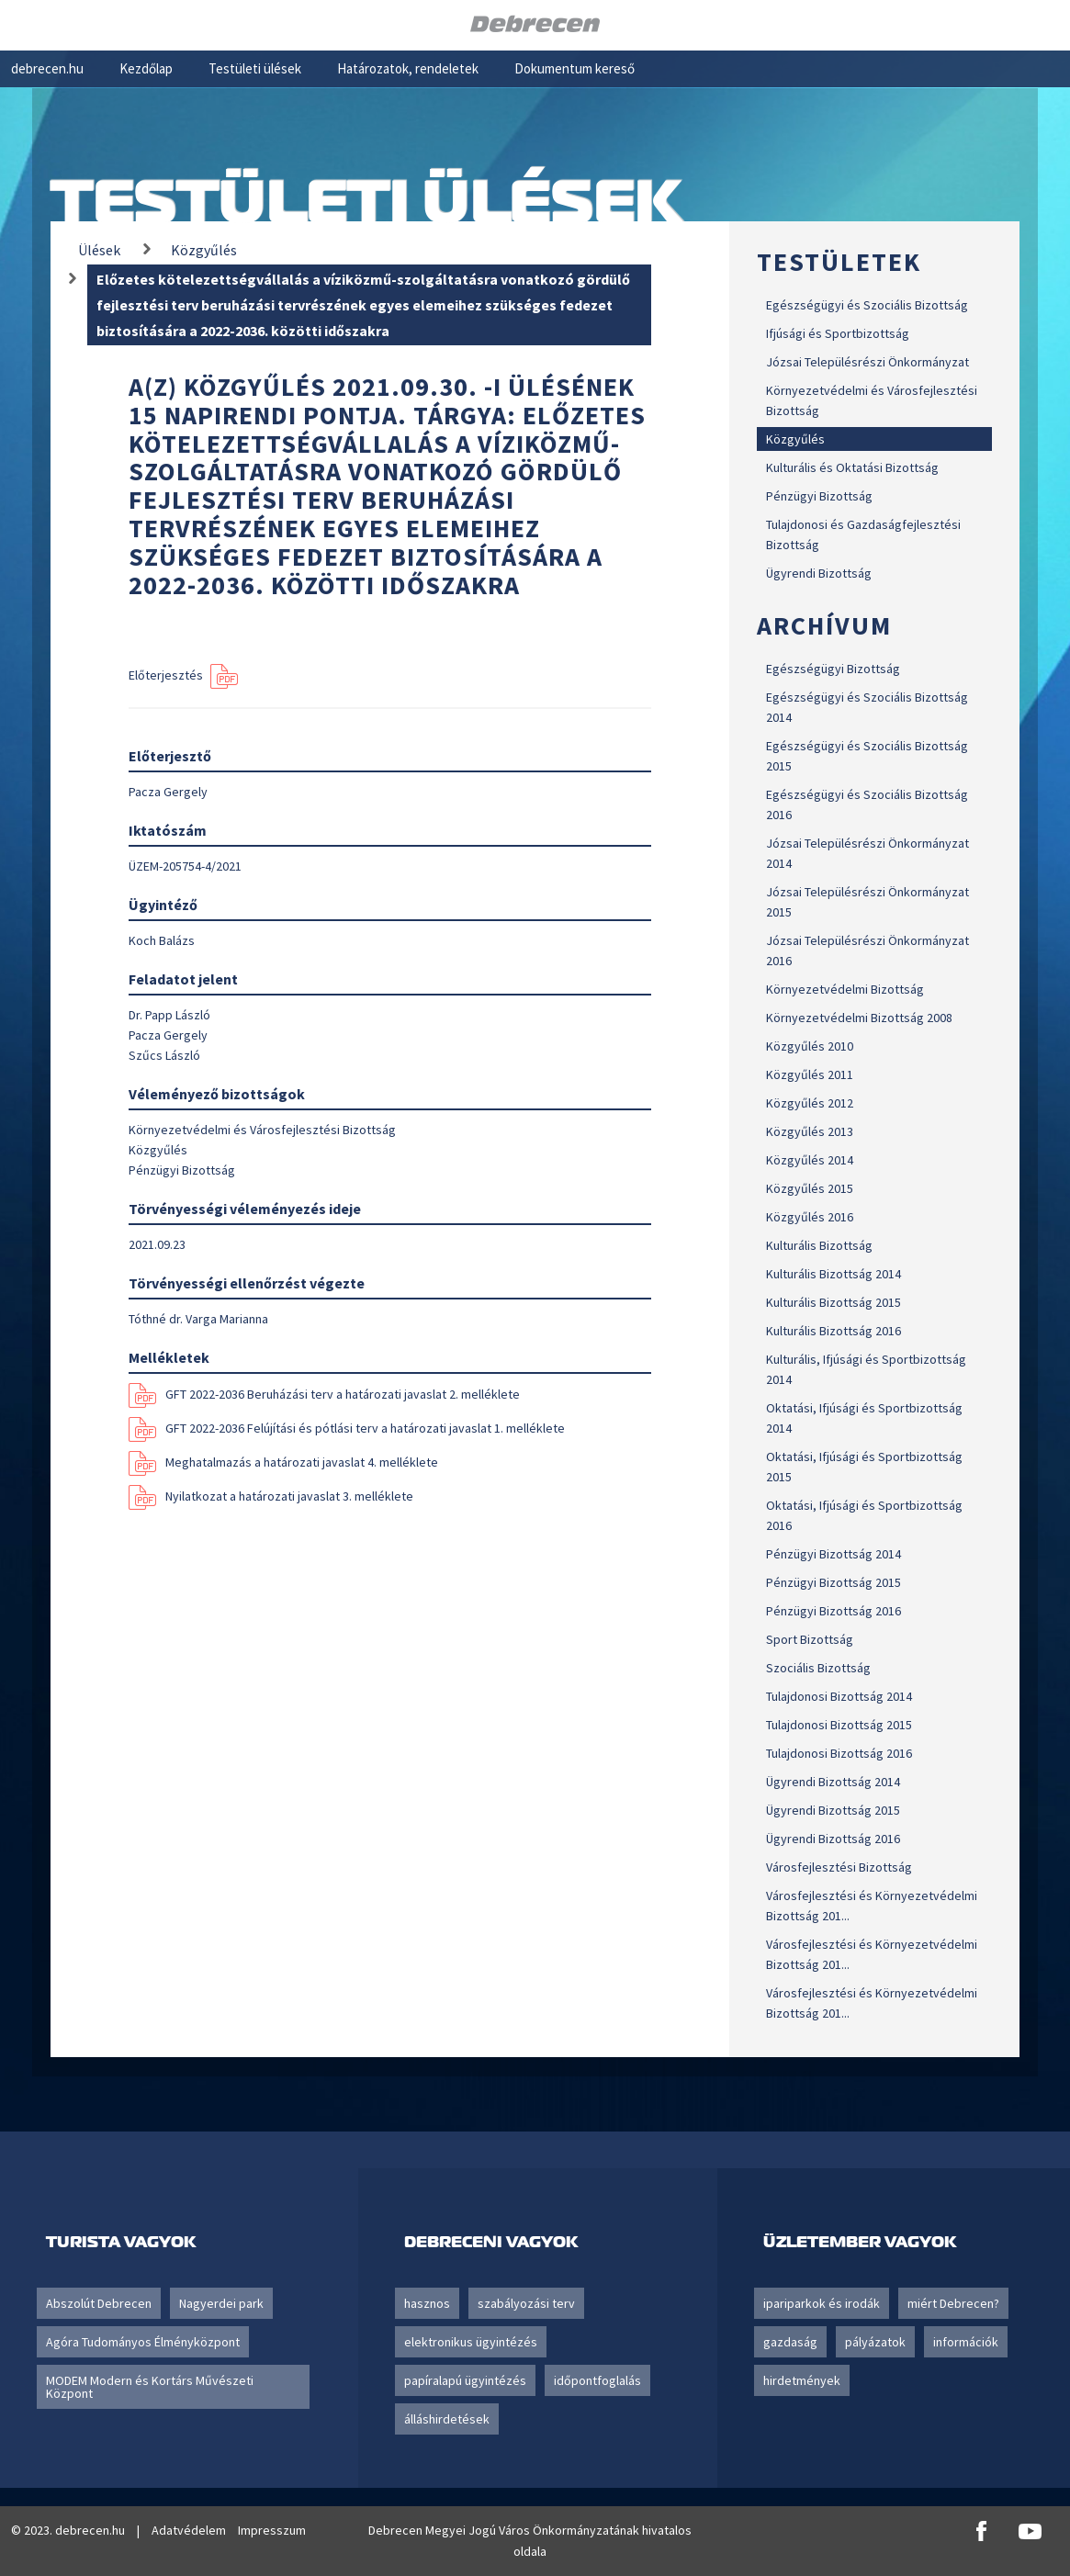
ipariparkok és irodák (821, 2303)
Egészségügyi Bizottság (833, 668)
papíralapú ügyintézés (465, 2380)
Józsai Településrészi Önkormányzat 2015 (867, 901)
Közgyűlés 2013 (809, 1131)
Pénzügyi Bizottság (819, 496)
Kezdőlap (146, 68)
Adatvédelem (189, 2530)
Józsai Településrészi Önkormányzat (867, 362)
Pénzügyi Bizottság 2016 (833, 1611)
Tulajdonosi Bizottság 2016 (839, 1753)
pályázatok (875, 2342)
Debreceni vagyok (491, 2241)
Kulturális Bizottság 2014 (833, 1274)
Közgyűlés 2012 (809, 1103)
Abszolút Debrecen (99, 2303)
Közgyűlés (795, 439)
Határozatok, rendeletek (408, 68)
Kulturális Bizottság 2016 (833, 1330)
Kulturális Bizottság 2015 (833, 1302)
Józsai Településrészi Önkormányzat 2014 (867, 853)
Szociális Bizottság (818, 1667)
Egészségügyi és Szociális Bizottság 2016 (867, 804)
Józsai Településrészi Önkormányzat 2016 (867, 950)
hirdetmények (801, 2380)
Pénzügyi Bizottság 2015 (833, 1582)
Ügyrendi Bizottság (819, 573)
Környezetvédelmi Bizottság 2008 (859, 1017)
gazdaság (790, 2342)
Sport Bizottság (809, 1639)
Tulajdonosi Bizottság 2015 (839, 1724)
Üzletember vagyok (859, 2241)
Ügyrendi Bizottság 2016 (833, 1838)
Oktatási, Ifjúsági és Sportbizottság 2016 (864, 1515)
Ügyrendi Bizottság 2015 (833, 1810)
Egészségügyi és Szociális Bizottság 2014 (867, 707)
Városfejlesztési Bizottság (839, 1867)
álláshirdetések (447, 2419)
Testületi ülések (254, 68)
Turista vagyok (121, 2241)
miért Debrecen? (953, 2303)
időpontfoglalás (597, 2380)
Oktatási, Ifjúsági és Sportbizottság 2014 (864, 1418)
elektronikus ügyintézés (470, 2342)
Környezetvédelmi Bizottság (845, 989)
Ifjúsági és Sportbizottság (837, 333)
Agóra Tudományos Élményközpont (143, 2342)
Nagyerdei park (221, 2303)
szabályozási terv (526, 2303)
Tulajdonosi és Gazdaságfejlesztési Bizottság (863, 534)
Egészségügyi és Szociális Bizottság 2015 (867, 755)
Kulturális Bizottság (819, 1245)
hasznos (427, 2303)
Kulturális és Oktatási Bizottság (852, 467)
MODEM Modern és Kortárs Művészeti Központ (149, 2387)
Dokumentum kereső (574, 68)
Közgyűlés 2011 (809, 1074)
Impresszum (272, 2530)
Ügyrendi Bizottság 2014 (833, 1781)
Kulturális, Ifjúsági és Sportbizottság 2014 (866, 1369)
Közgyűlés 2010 (809, 1046)
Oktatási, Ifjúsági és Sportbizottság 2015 (864, 1466)
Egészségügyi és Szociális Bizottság (867, 305)
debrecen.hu (47, 68)
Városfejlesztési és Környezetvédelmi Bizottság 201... (871, 1905)
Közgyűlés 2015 (809, 1188)
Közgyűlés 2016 (809, 1217)
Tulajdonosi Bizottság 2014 (839, 1696)
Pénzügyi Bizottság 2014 (833, 1554)
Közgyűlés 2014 (809, 1160)
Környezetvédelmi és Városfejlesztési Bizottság (871, 400)
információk (965, 2342)
